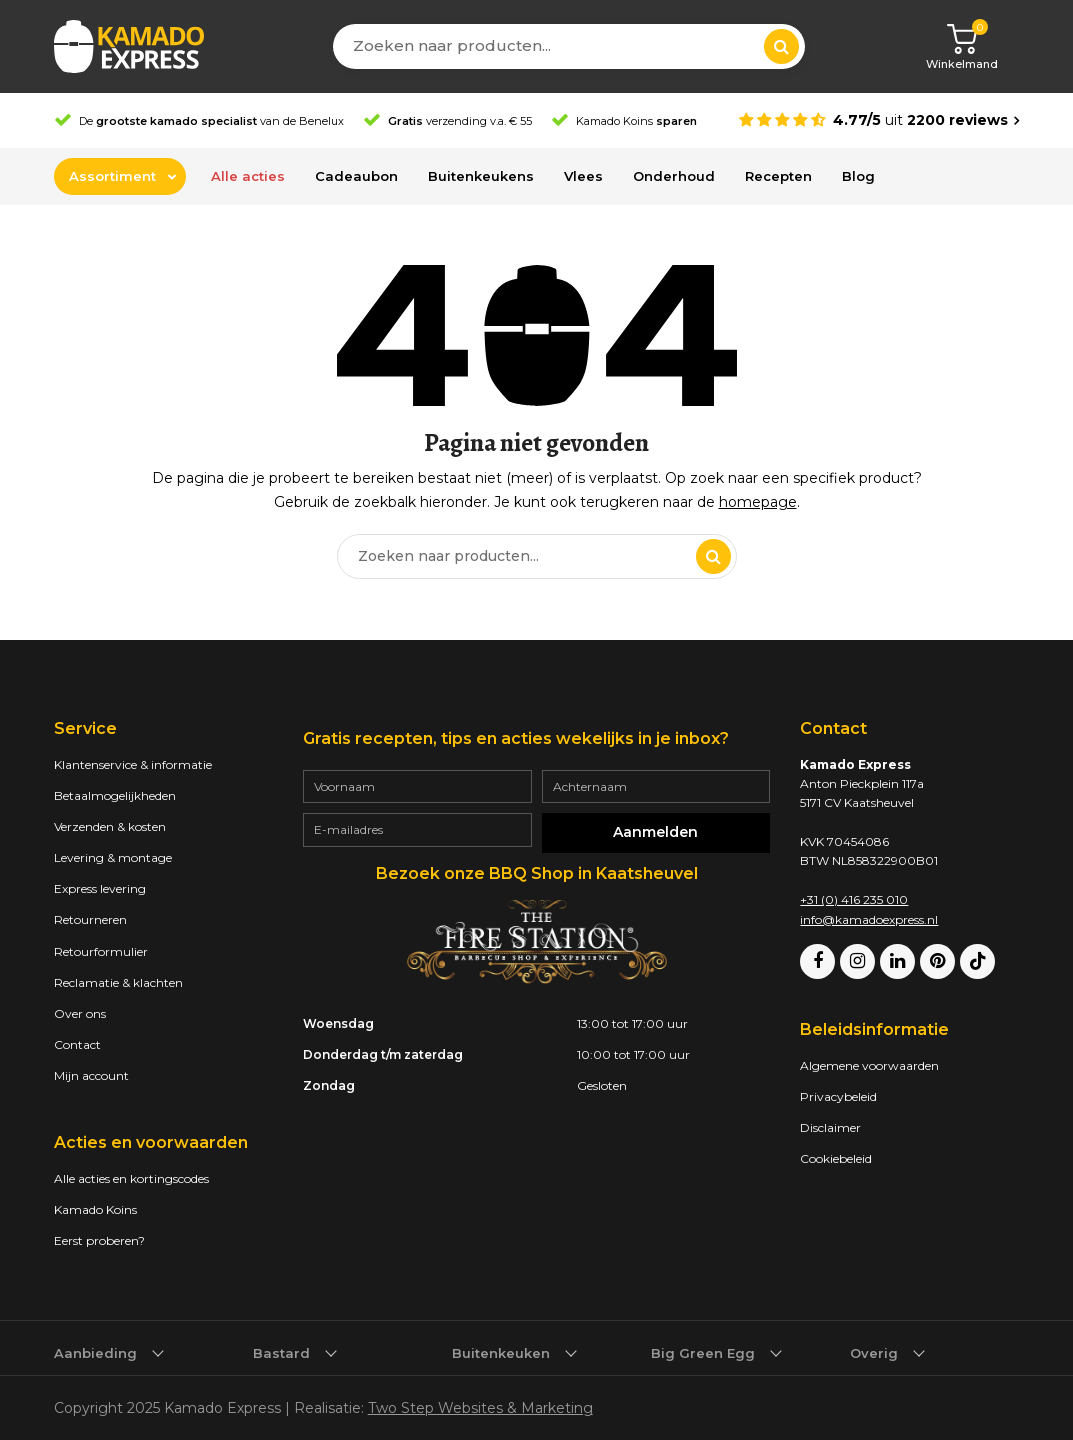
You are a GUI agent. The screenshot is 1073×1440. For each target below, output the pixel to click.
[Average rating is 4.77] (879, 120)
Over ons (80, 1013)
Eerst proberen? (99, 1240)
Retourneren (90, 919)
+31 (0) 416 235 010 (854, 899)
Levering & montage (113, 857)
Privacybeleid (838, 1096)
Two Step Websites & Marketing (480, 1408)
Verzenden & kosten (110, 826)
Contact (77, 1044)
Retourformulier (101, 951)
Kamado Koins (95, 1209)
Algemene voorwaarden (869, 1065)
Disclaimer (830, 1127)
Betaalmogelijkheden (115, 795)
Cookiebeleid (836, 1158)
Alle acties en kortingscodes (131, 1178)
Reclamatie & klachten (118, 982)
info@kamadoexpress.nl (869, 919)
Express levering (100, 888)
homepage (758, 502)
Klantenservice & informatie (133, 764)
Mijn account (91, 1075)
